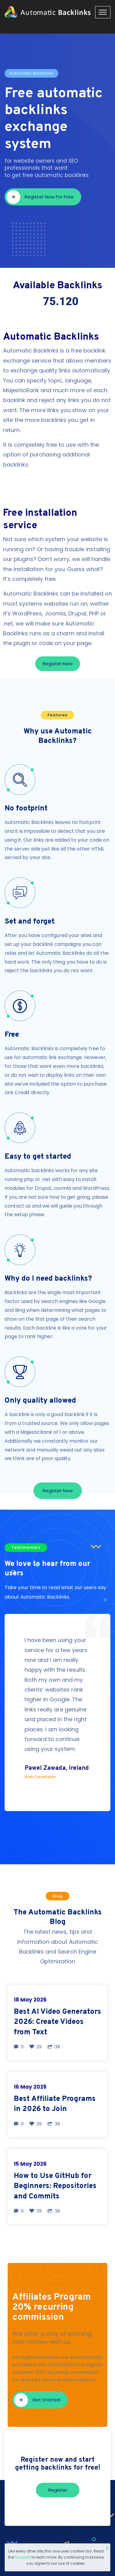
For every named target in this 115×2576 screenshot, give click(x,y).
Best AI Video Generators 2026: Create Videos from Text (57, 2022)
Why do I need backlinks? (48, 1278)
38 (54, 2046)
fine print (23, 2557)
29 (35, 2046)
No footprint (26, 808)
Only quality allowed (40, 1400)
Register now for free (40, 197)
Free (12, 1034)
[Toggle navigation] (102, 12)
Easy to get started (38, 1156)
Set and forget (30, 921)
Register (57, 2490)
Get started (37, 2400)
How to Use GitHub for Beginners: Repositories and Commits (55, 2186)
